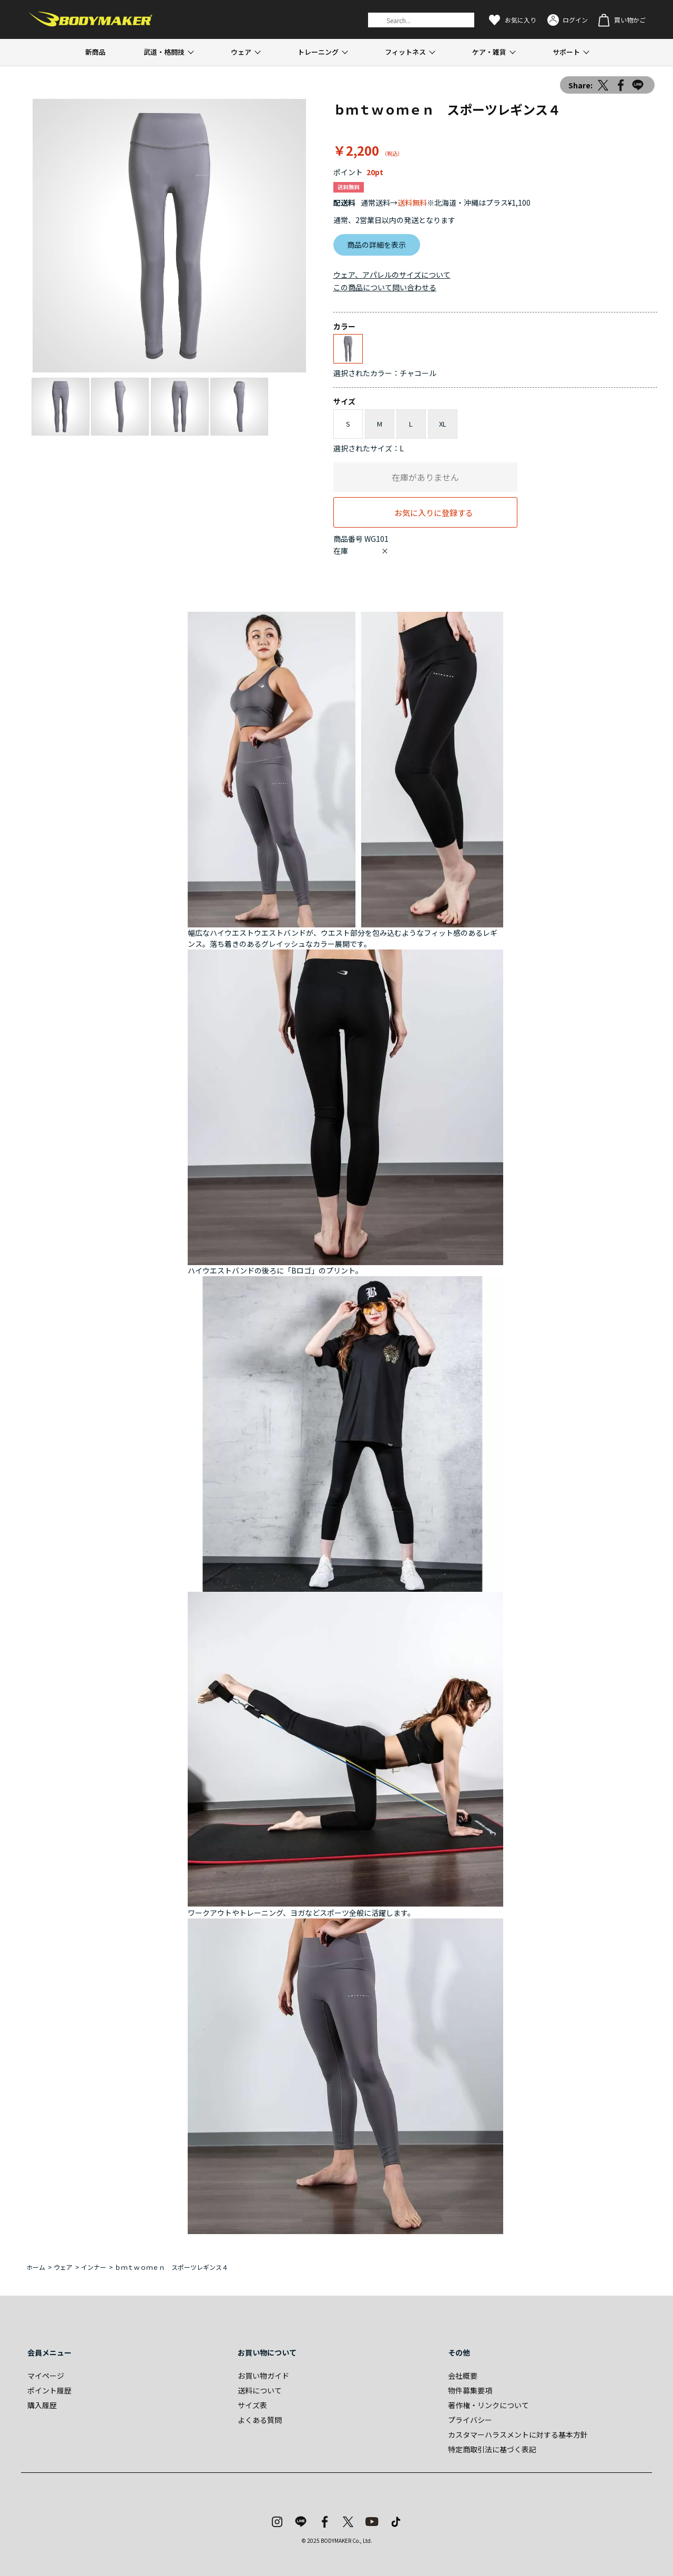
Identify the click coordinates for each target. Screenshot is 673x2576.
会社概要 (462, 2375)
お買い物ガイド (263, 2375)
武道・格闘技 (164, 52)
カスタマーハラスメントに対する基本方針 (518, 2434)
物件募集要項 (470, 2390)
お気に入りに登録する (433, 512)
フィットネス (405, 52)
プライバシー (470, 2420)
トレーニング (318, 52)
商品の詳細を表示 (376, 244)
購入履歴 (42, 2405)
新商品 (95, 52)
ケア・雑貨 (489, 52)
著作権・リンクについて (488, 2405)
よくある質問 (260, 2420)
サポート (566, 52)
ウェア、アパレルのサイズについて (392, 274)
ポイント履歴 (49, 2390)
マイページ (45, 2375)
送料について (260, 2390)
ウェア (241, 52)
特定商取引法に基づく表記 (492, 2449)
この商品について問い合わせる (384, 287)
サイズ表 (252, 2405)
